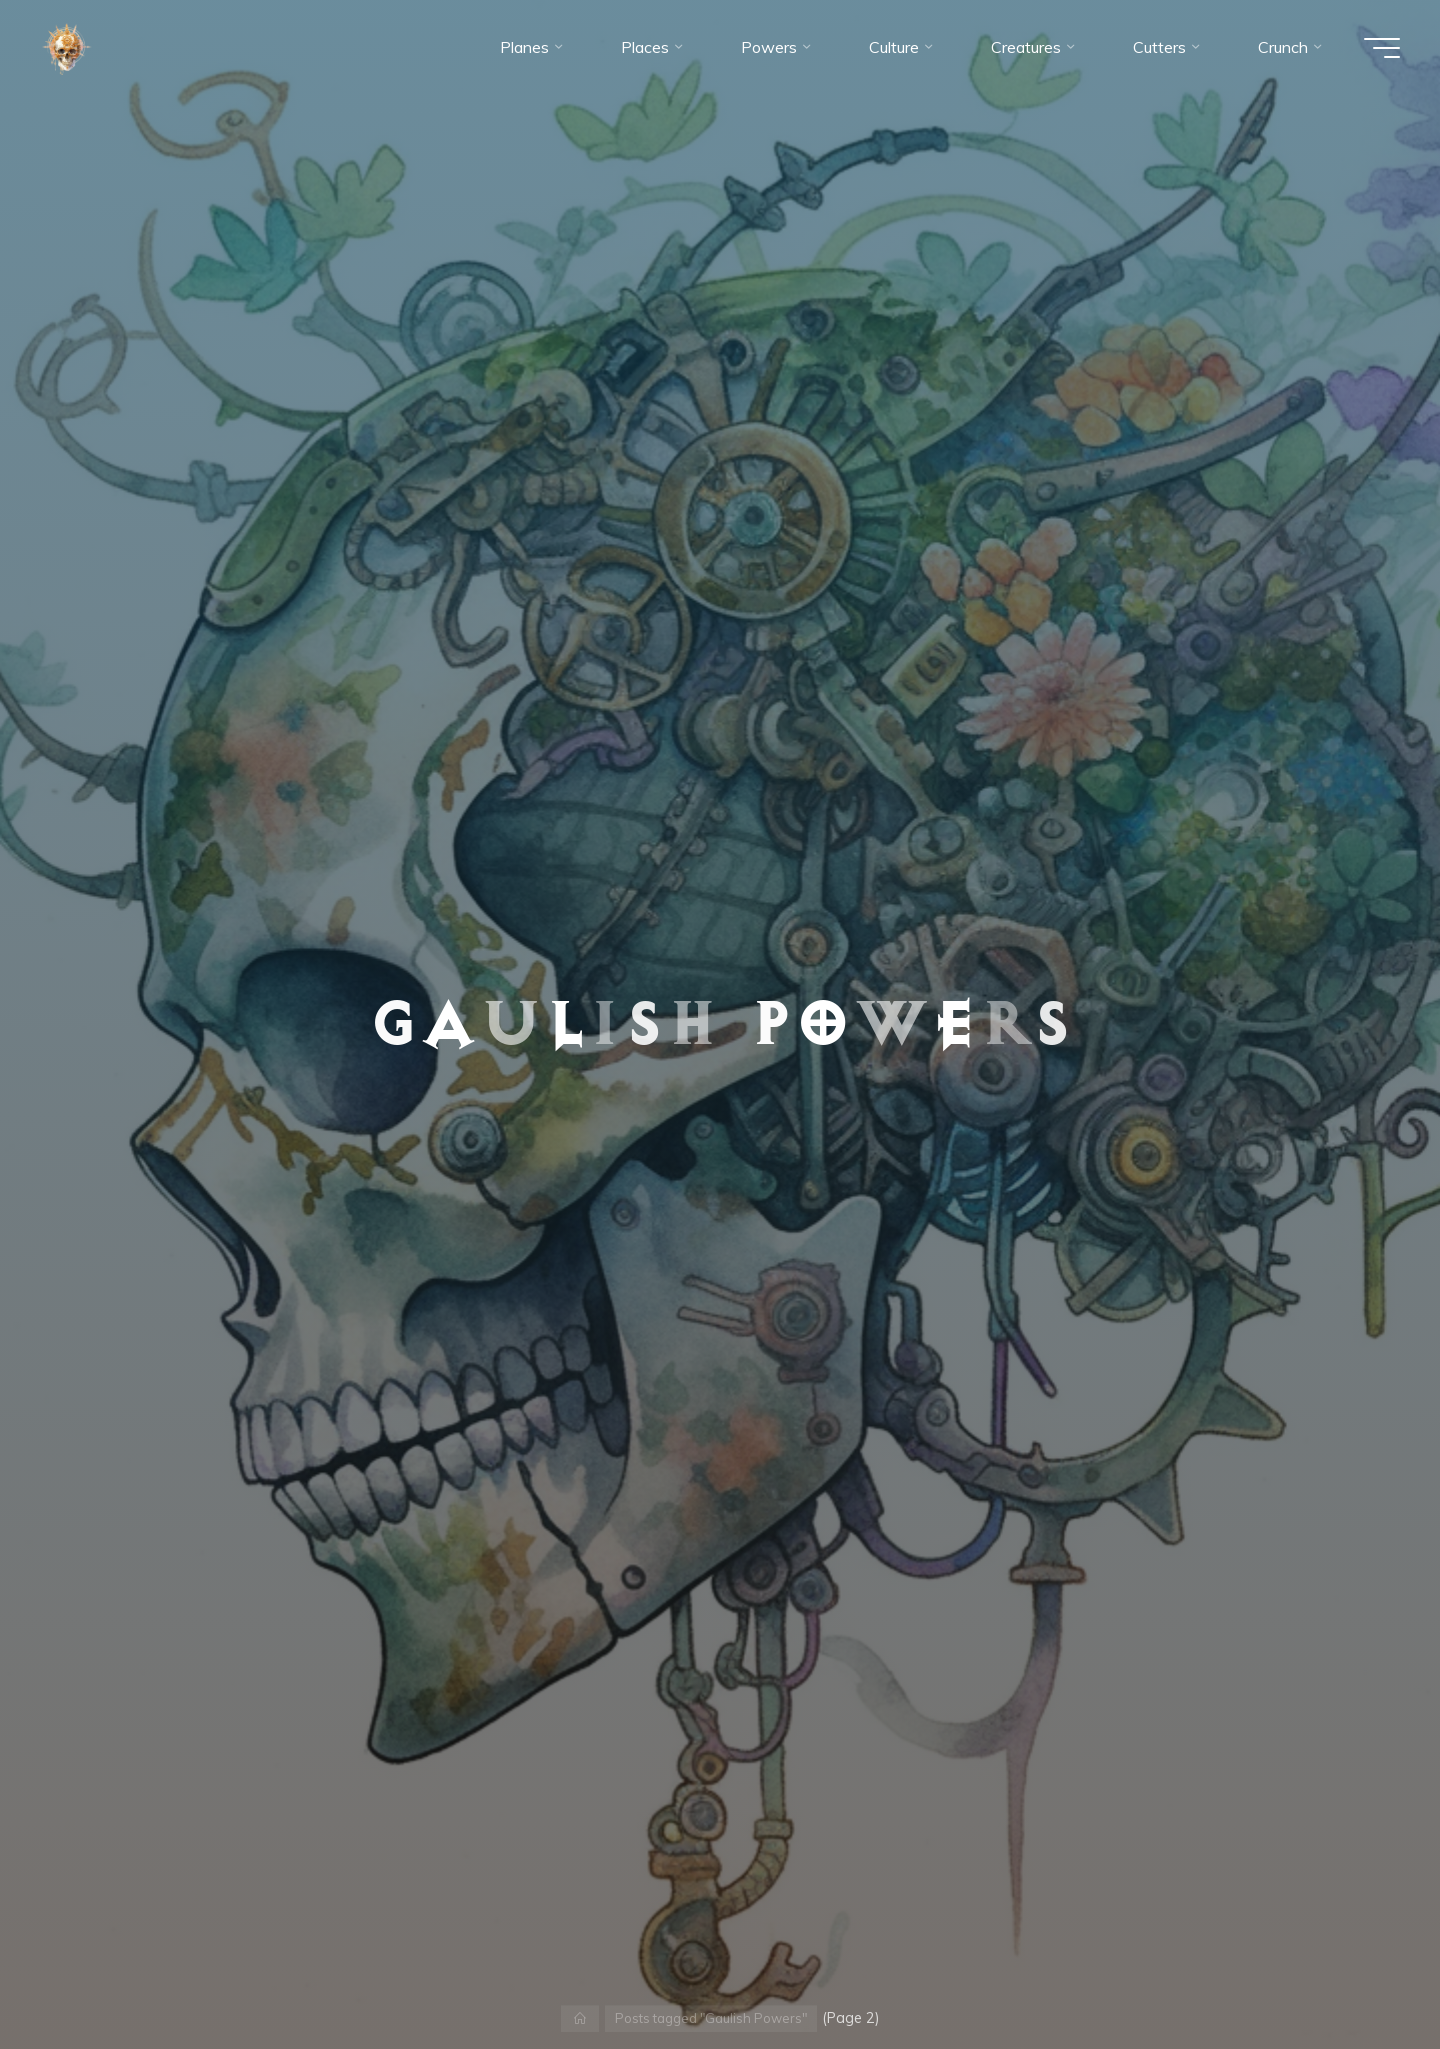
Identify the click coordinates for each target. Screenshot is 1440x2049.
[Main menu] (1382, 48)
